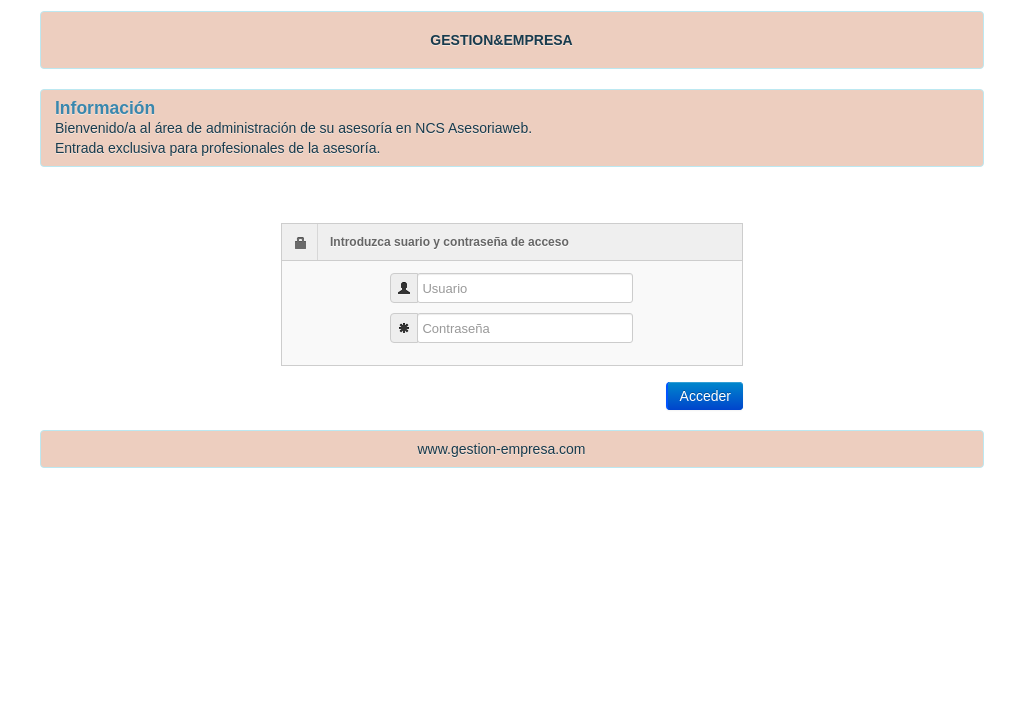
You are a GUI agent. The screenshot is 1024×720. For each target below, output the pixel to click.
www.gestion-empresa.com (501, 449)
